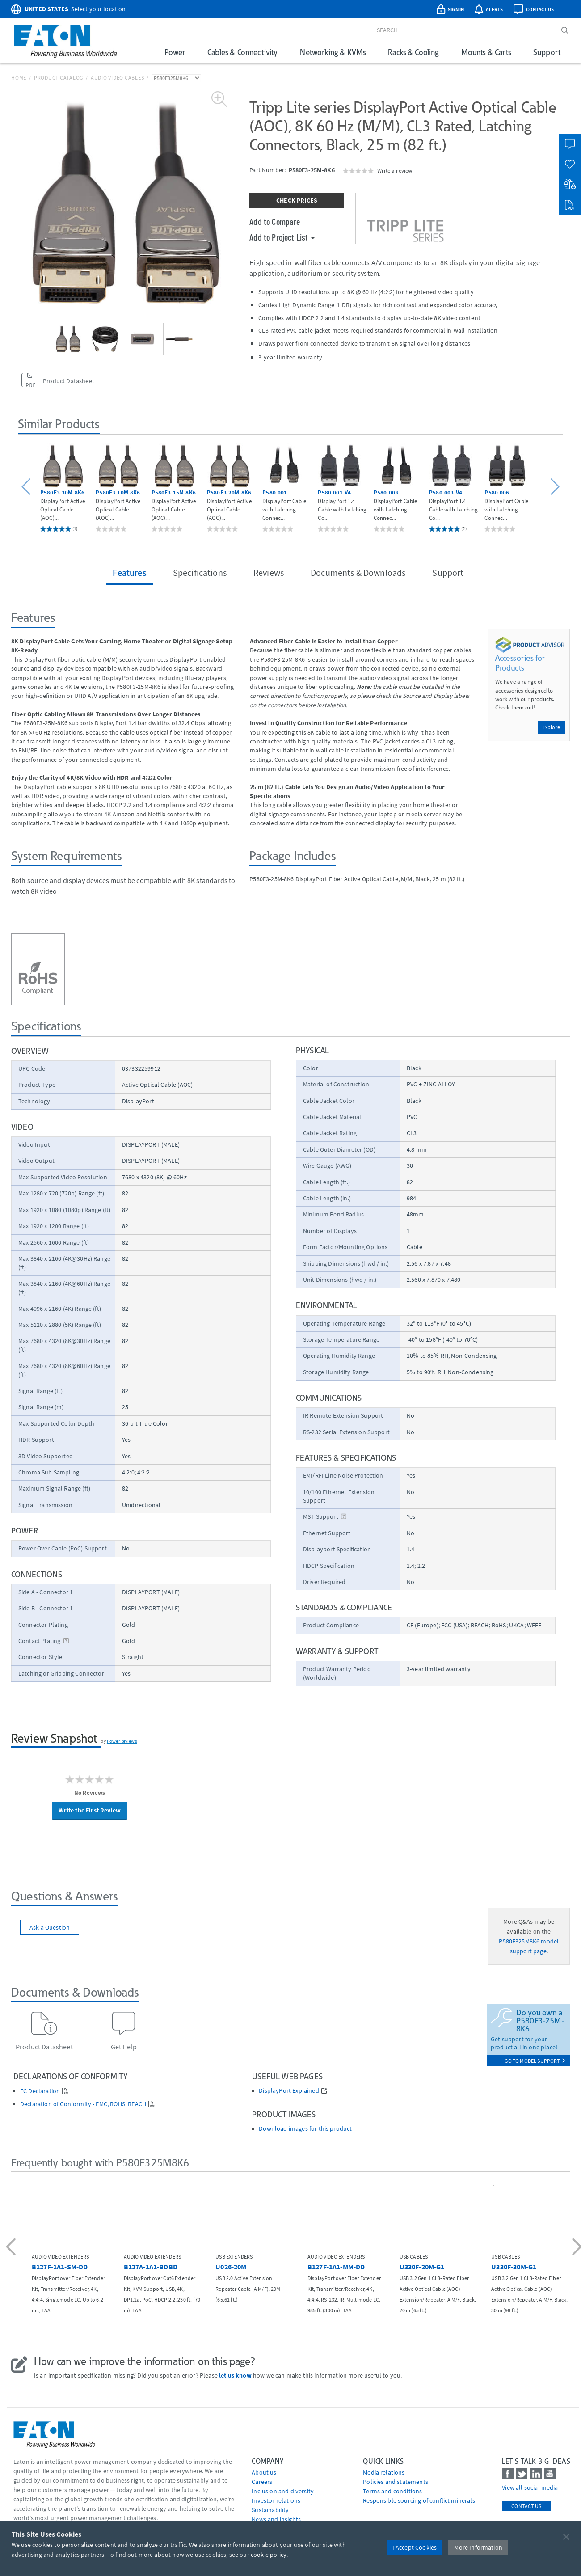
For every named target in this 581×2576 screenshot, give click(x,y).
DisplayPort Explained (289, 2091)
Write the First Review (90, 1810)
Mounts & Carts (486, 52)
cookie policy (268, 2555)
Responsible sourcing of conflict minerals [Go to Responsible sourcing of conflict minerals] (419, 2500)
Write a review (394, 170)
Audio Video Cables (117, 77)
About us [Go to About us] (264, 2472)
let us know (235, 2375)
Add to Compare (274, 221)
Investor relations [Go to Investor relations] (276, 2500)
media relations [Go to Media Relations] (383, 2472)
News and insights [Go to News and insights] (276, 2519)
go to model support (535, 2060)
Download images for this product (305, 2129)
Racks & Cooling (413, 52)
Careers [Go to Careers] (262, 2482)
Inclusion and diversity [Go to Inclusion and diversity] (283, 2491)
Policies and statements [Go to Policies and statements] (395, 2482)
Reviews (268, 572)
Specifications (200, 572)
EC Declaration (40, 2091)
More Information (478, 2547)
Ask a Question (49, 1927)
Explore (551, 727)
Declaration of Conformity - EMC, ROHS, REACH (83, 2104)
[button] (27, 487)
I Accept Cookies (414, 2547)
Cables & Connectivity (242, 52)
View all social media (530, 2487)
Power (174, 52)
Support (546, 52)
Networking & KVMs (333, 52)
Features (129, 572)
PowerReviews (122, 1741)
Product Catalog (58, 77)
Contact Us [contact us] (526, 2506)
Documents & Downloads (358, 572)
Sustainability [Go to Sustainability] (270, 2510)
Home (18, 77)
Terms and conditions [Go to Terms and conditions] (392, 2491)
